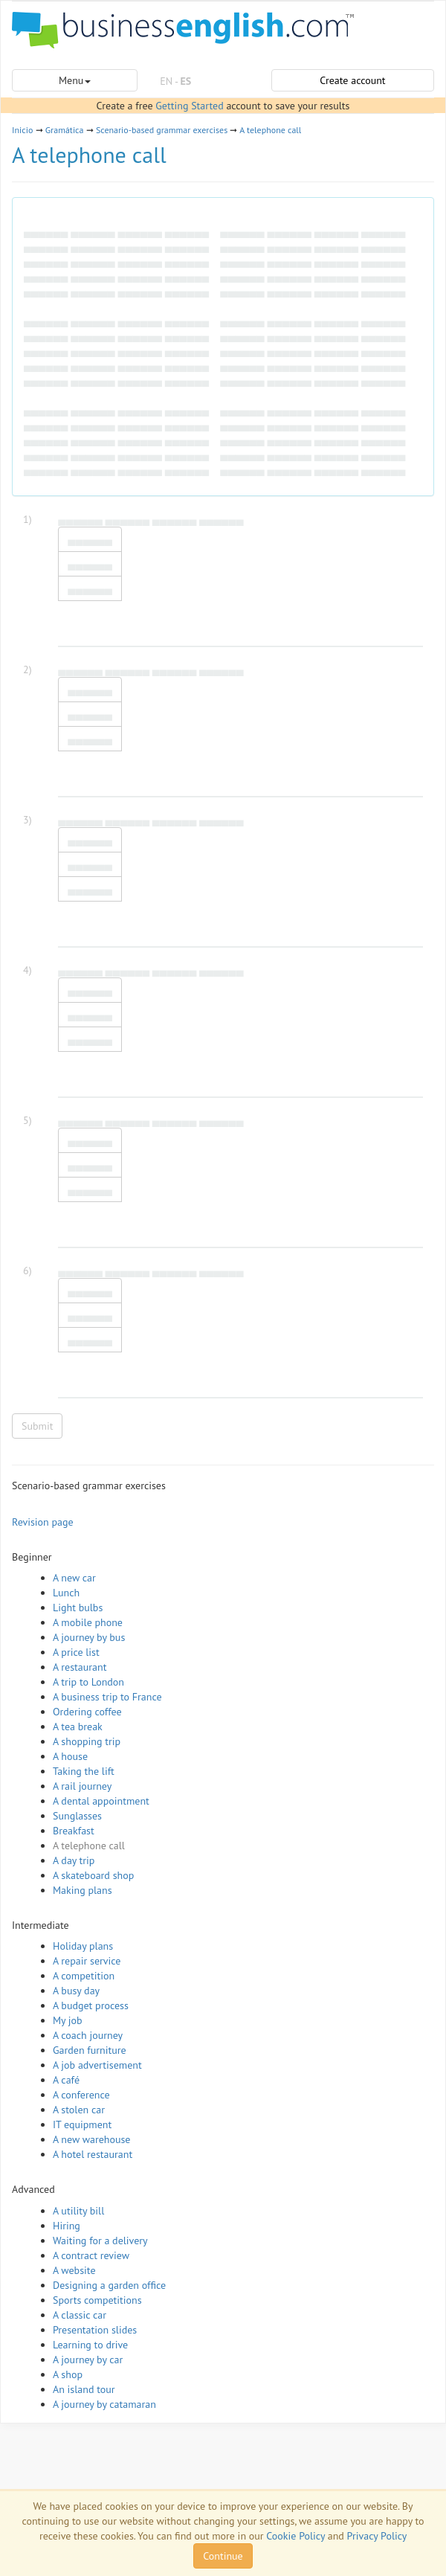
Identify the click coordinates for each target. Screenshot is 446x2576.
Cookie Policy (295, 2536)
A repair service (86, 1961)
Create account (352, 80)
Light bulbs (78, 1607)
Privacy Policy (377, 2536)
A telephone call (270, 129)
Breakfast (73, 1830)
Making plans (82, 1890)
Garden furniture (89, 2050)
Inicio (22, 129)
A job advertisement (97, 2065)
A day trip (73, 1860)
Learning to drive (90, 2344)
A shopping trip (86, 1741)
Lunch (66, 1592)
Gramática (64, 129)
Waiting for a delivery (100, 2240)
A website (74, 2270)
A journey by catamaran (104, 2404)
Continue (222, 2556)
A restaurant (79, 1667)
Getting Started (189, 105)
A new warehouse (91, 2139)
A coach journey (88, 2035)
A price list (76, 1652)
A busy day (76, 1990)
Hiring (66, 2225)
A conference (81, 2094)
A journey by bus (89, 1637)
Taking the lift (83, 1771)
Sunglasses (77, 1815)
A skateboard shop (93, 1875)
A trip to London (88, 1682)
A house (70, 1756)
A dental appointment (101, 1801)
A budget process (91, 2005)
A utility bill (78, 2210)
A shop (68, 2374)
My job (68, 2020)
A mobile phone (88, 1622)
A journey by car (88, 2359)
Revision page (43, 1522)
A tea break (78, 1726)
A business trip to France (107, 1696)
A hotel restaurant (92, 2154)
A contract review (91, 2255)
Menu (75, 80)
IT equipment (82, 2124)
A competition (83, 1975)
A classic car (79, 2315)
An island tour (84, 2389)
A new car (74, 1577)
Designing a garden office (109, 2285)
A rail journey (82, 1786)
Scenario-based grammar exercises (161, 129)
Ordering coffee (87, 1711)
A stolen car (79, 2109)
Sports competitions (97, 2300)
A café (66, 2080)
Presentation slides (95, 2329)
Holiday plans (83, 1946)
